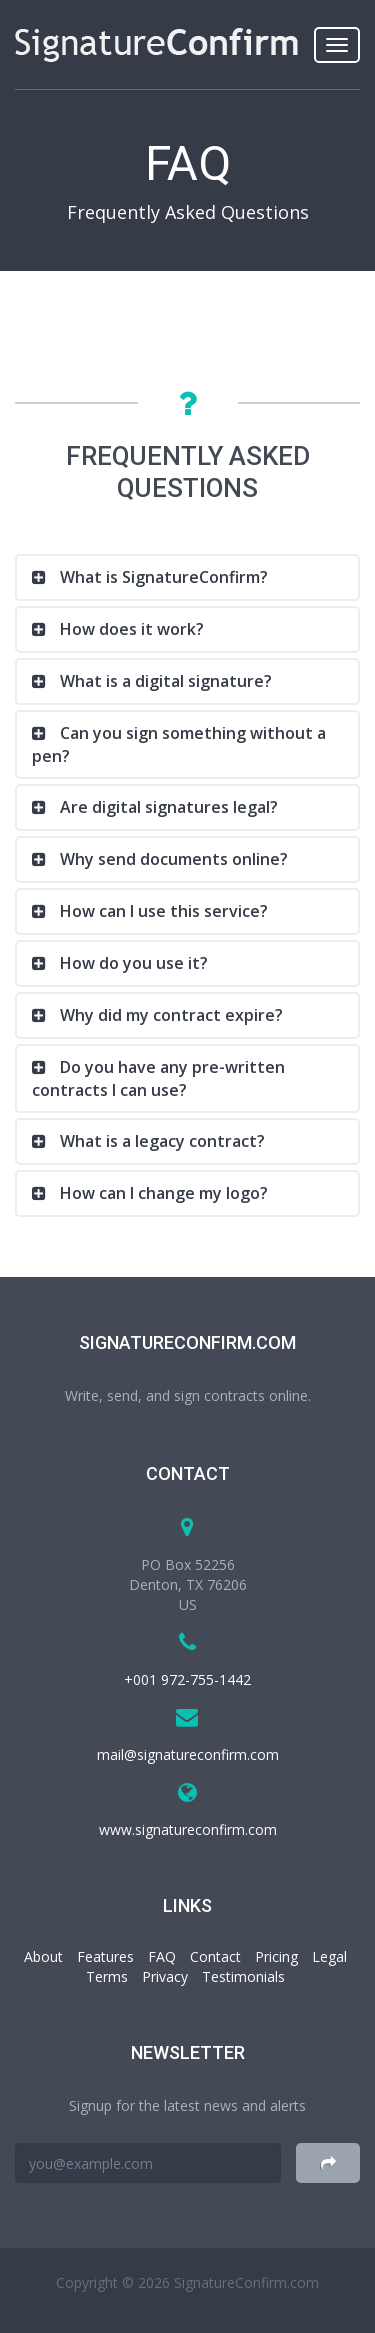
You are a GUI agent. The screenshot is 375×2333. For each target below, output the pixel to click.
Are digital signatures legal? (167, 807)
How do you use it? (132, 963)
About (43, 1956)
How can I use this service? (162, 911)
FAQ (162, 1956)
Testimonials (243, 1976)
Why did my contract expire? (169, 1015)
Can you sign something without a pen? (179, 744)
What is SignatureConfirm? (162, 577)
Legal (329, 1956)
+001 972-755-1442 (187, 1679)
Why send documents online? (172, 859)
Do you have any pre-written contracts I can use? (158, 1078)
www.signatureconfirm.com (188, 1829)
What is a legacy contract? (160, 1141)
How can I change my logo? (162, 1193)
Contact (215, 1956)
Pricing (276, 1956)
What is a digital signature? (164, 681)
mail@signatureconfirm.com (188, 1754)
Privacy (165, 1976)
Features (105, 1956)
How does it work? (130, 629)
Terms (107, 1976)
